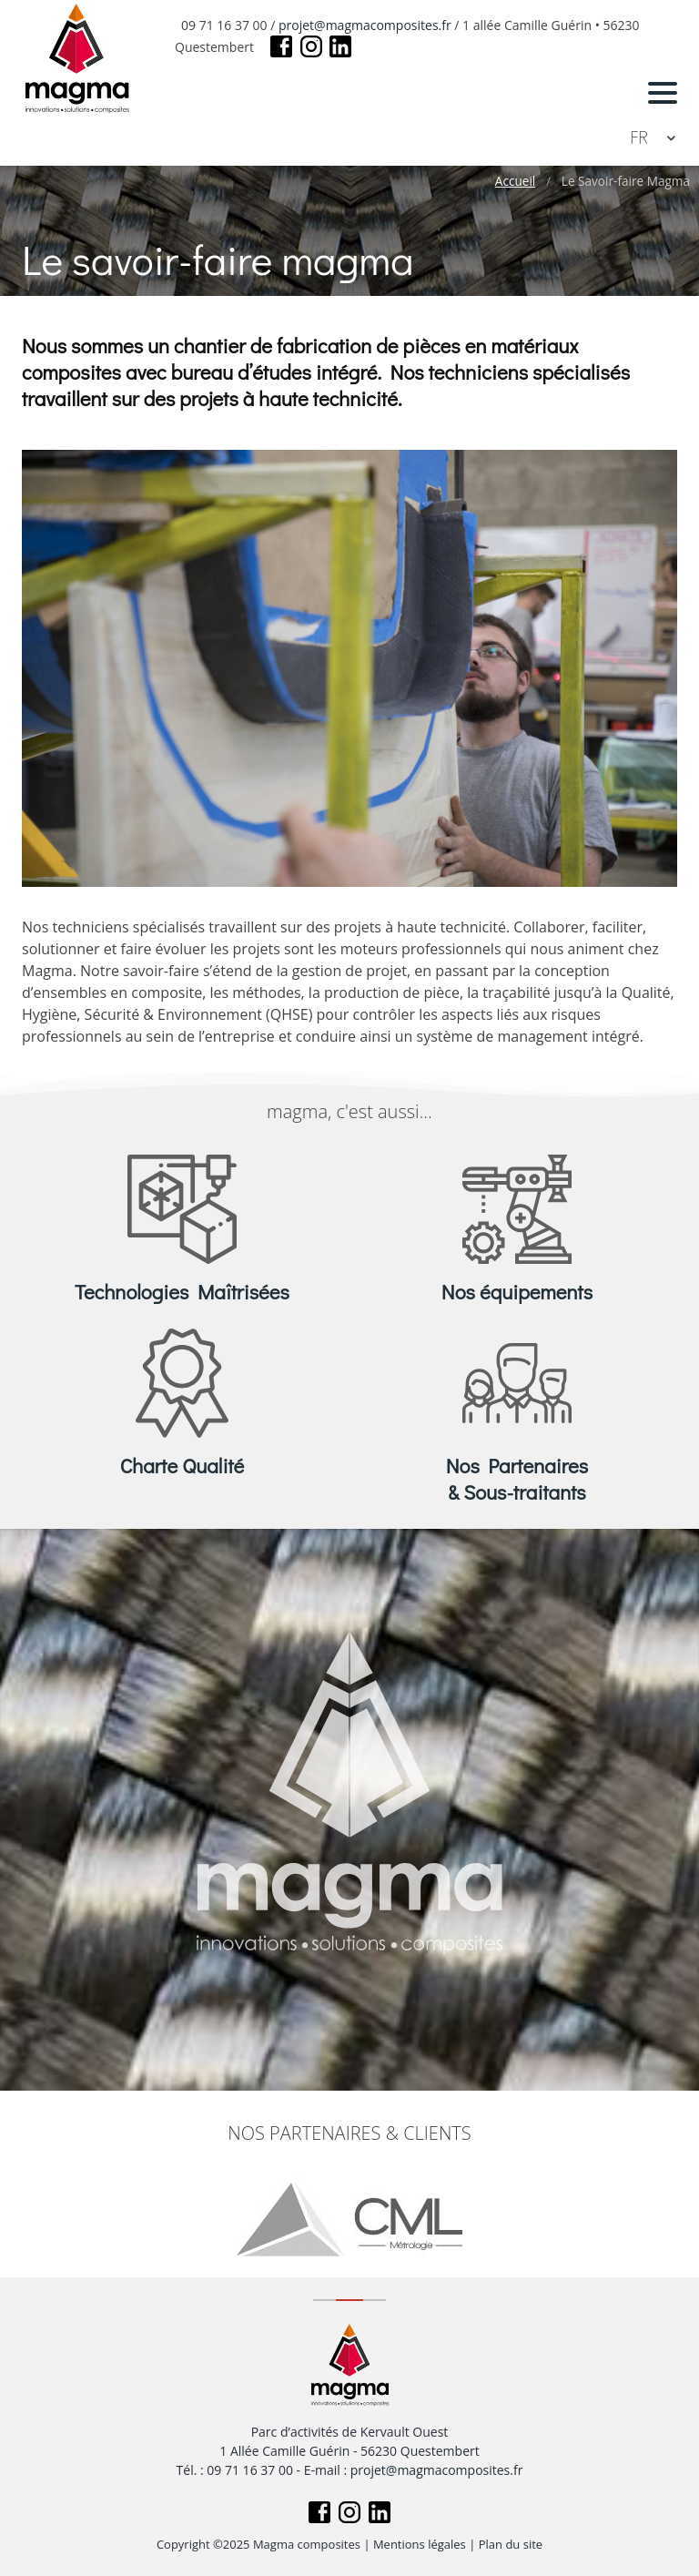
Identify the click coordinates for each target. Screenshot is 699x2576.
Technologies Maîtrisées (182, 1291)
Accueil (515, 181)
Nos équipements (517, 1291)
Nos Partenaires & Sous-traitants (517, 1478)
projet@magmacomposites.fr (365, 25)
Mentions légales (419, 2544)
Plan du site (510, 2544)
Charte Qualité (182, 1465)
